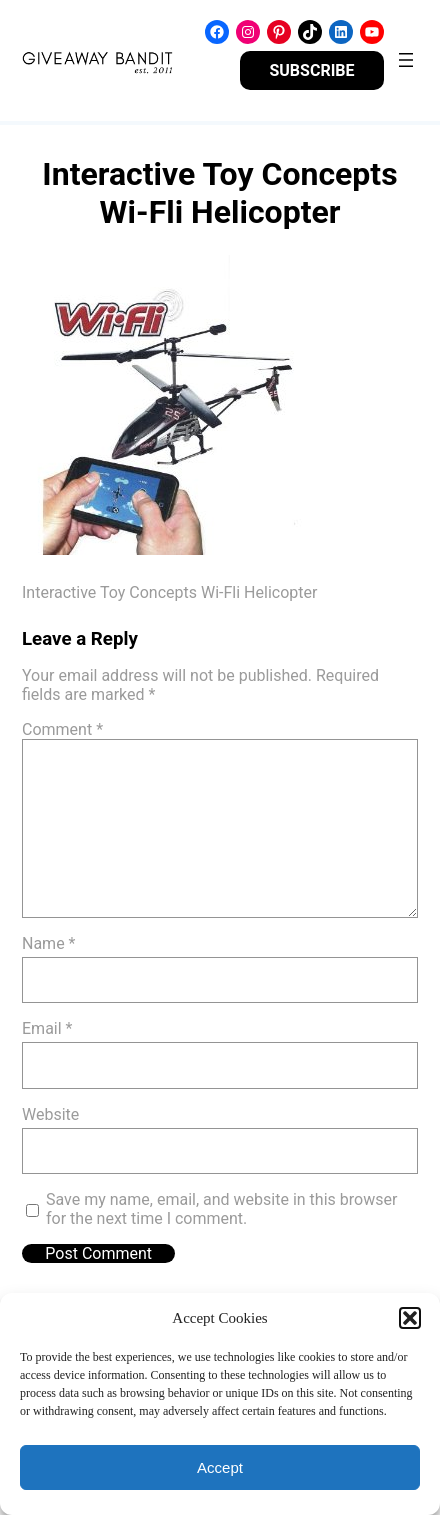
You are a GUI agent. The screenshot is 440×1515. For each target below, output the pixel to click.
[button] (410, 1318)
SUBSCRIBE (311, 70)
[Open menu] (406, 60)
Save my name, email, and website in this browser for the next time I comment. (221, 1209)
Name (49, 943)
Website (50, 1114)
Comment (62, 729)
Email (47, 1028)
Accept (220, 1467)
